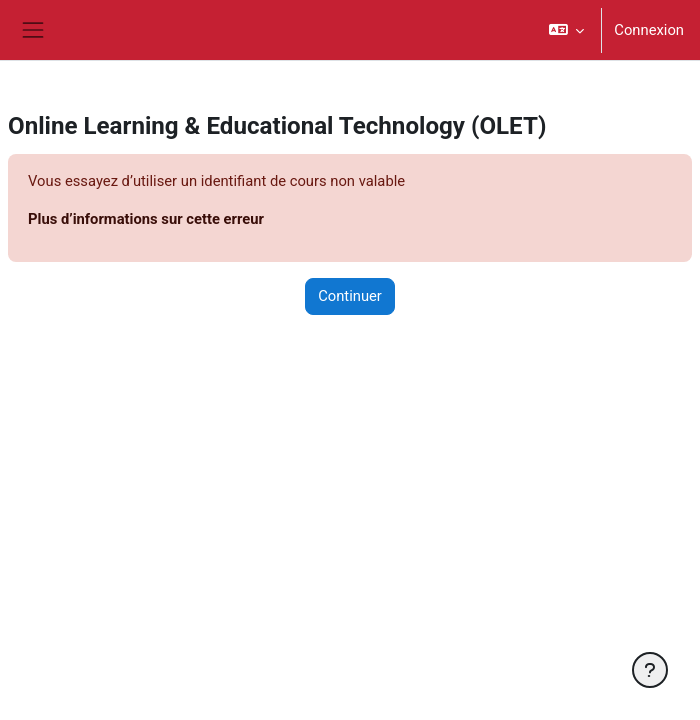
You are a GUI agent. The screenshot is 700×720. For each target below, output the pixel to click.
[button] (566, 30)
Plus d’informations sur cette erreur (146, 219)
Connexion (649, 30)
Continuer (350, 296)
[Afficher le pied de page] (650, 670)
